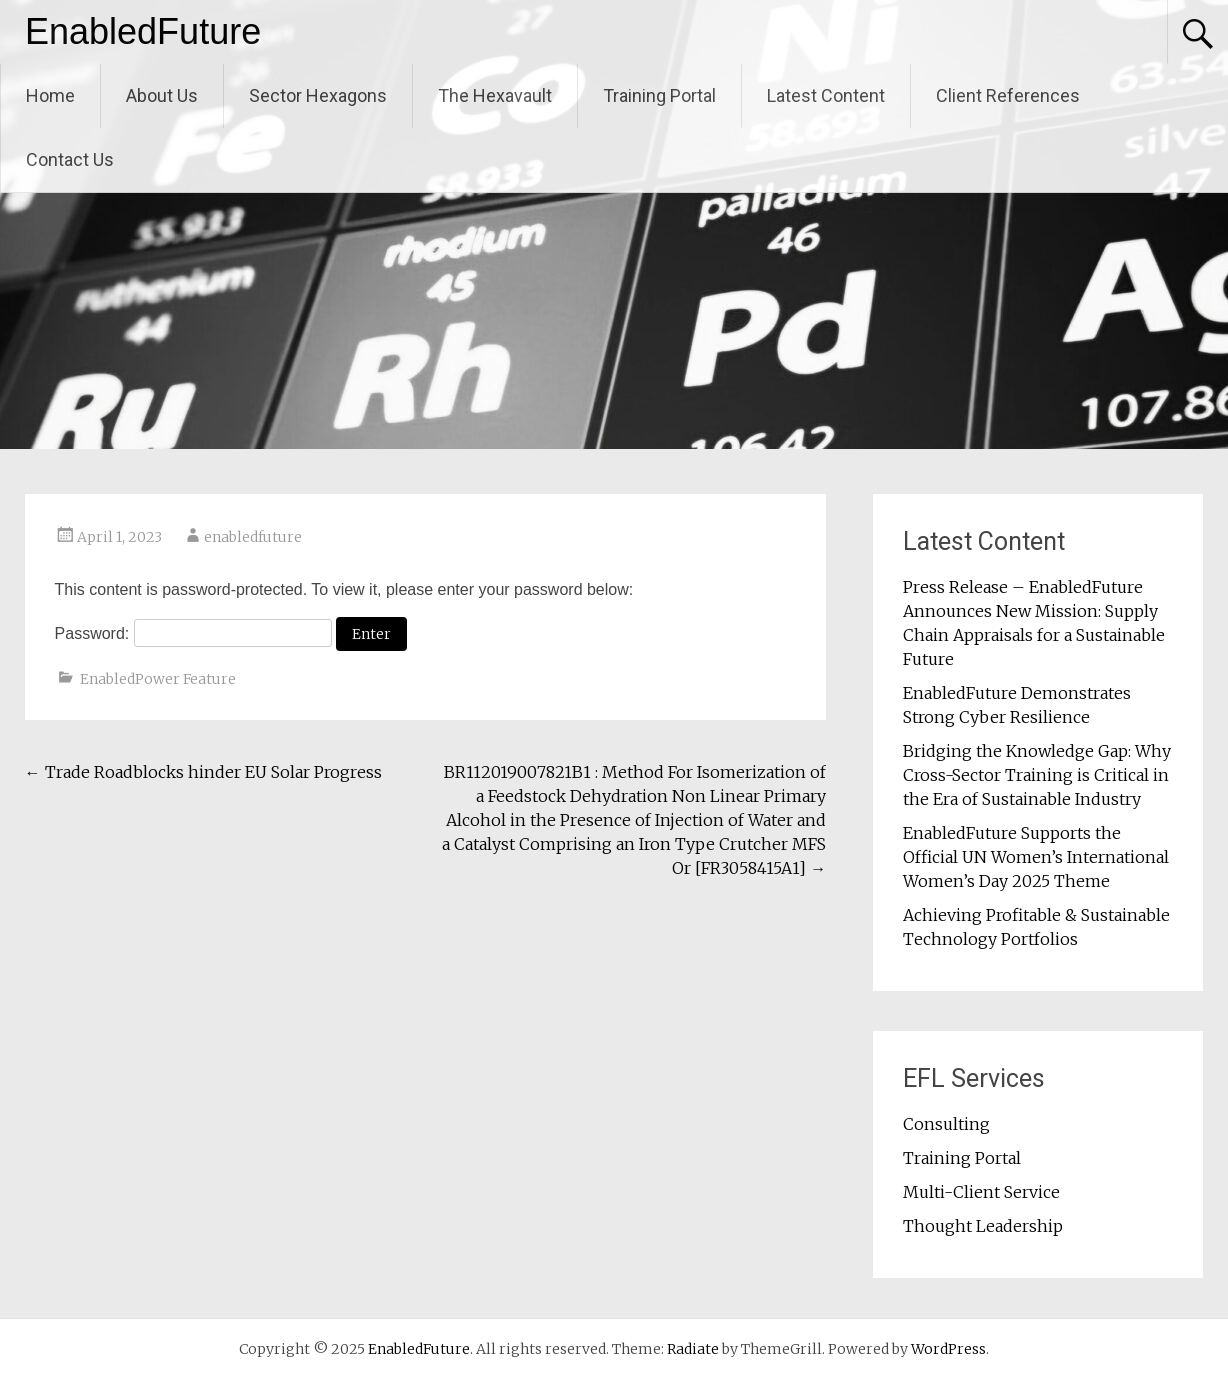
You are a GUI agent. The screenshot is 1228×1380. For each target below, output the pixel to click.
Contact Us (70, 159)
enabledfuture (253, 537)
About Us (162, 95)
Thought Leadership (983, 1226)
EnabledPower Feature (158, 679)
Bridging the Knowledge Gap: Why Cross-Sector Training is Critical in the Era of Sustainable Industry (1037, 775)
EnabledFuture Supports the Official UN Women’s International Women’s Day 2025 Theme (1036, 857)
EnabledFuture (143, 31)
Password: (193, 633)
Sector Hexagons (318, 95)
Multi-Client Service (981, 1192)
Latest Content (826, 95)
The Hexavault (495, 95)
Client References (1008, 95)
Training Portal (659, 95)
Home (50, 95)
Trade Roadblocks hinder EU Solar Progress (203, 772)
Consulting (946, 1124)
